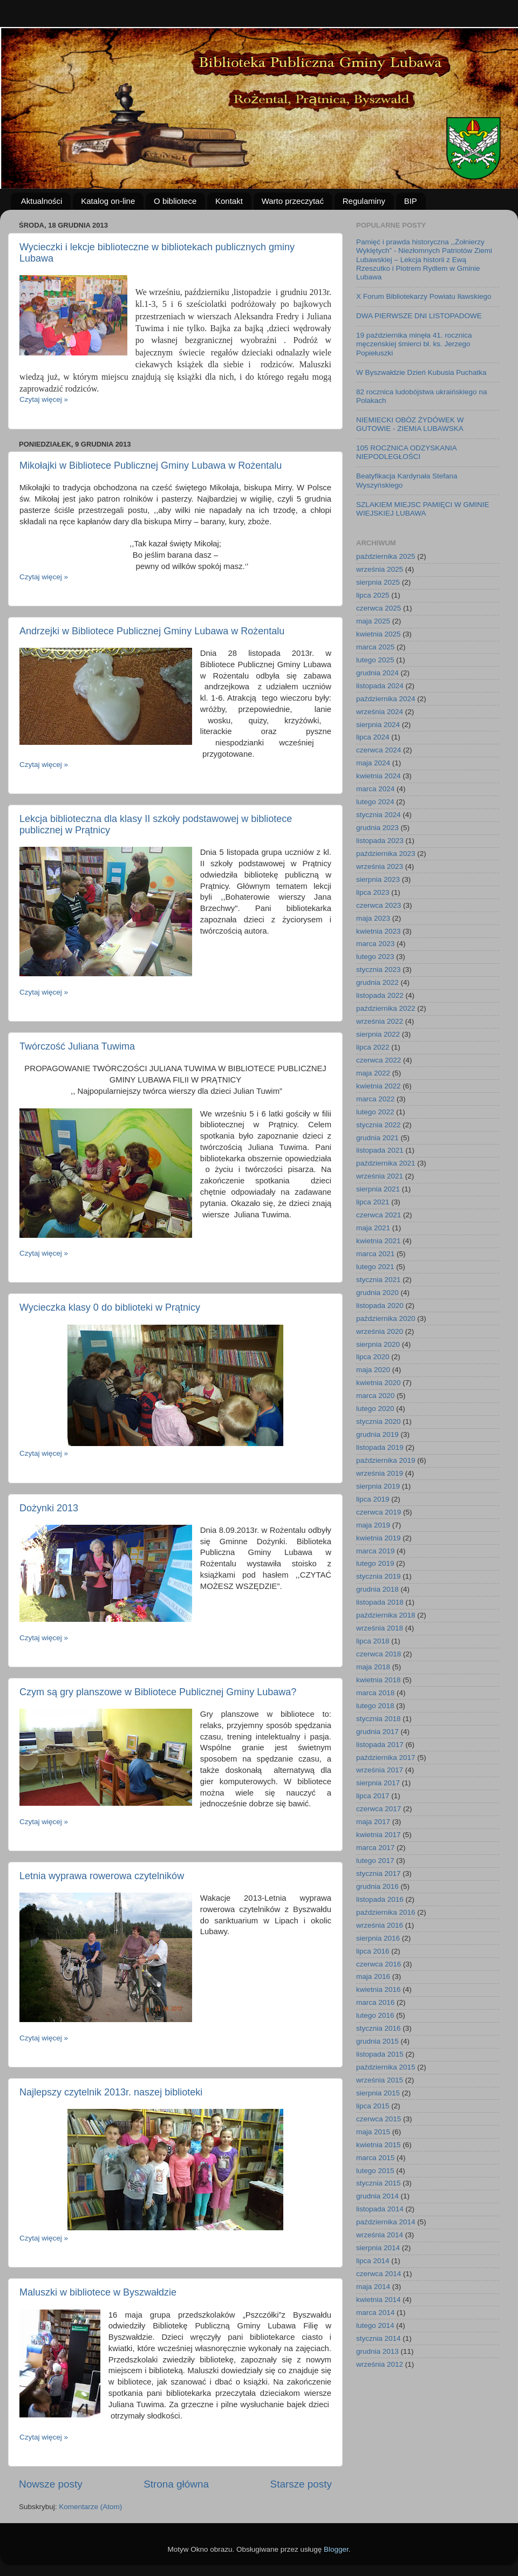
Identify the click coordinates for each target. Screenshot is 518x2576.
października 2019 (385, 1460)
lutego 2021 (375, 1267)
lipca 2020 (373, 1357)
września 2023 (379, 866)
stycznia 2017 (378, 1873)
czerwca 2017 (378, 1809)
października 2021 (385, 1163)
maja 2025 (373, 621)
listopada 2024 (380, 686)
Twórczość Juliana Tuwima (77, 1046)
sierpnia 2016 (378, 1938)
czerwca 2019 (378, 1512)
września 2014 (379, 2235)
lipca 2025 (373, 595)
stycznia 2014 (378, 2338)
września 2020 (379, 1331)
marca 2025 (375, 647)
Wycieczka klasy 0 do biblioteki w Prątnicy (109, 1307)
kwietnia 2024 (378, 776)
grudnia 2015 (377, 2041)
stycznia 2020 (378, 1421)
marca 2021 (375, 1254)
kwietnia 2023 (378, 931)
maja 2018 (373, 1667)
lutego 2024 (375, 802)
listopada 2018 (380, 1602)
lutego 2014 (375, 2325)
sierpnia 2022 (378, 1034)
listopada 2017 (380, 1745)
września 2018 (379, 1628)
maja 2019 (373, 1525)
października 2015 (385, 2067)
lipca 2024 (373, 737)
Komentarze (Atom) (90, 2507)
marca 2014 (375, 2312)
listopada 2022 (380, 995)
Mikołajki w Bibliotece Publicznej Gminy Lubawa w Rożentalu (150, 465)
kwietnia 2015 (378, 2145)
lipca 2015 (373, 2106)
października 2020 (385, 1318)
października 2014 (385, 2222)
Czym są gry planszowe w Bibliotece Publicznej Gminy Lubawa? (157, 1692)
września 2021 (379, 1176)
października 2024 (385, 699)
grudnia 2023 (377, 828)
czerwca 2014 (378, 2274)
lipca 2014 (373, 2261)
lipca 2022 (373, 1047)
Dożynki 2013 (48, 1508)
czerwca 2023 (378, 905)
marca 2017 (375, 1848)
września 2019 (379, 1473)
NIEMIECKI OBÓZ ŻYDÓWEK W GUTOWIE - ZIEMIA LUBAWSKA (410, 424)
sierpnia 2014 (378, 2248)
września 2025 (379, 569)
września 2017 (379, 1770)
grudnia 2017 (377, 1732)
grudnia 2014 (377, 2196)
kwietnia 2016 (378, 1989)
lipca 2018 (373, 1641)
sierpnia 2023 (378, 879)
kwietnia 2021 (378, 1241)
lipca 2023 (373, 892)
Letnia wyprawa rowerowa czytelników (101, 1876)
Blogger (336, 2549)
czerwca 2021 (378, 1215)
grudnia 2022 (377, 982)
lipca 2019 (373, 1499)
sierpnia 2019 (378, 1486)
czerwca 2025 (378, 608)
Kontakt (229, 200)
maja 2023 (373, 918)
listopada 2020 (380, 1305)
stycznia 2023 (378, 969)
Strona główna (176, 2484)
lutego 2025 (375, 660)
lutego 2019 (375, 1563)
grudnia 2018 (377, 1589)
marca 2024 (375, 789)
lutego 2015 (375, 2171)
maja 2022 (373, 1073)
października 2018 (385, 1615)
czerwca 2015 (378, 2119)
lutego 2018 (375, 1706)
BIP (410, 200)
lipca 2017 (373, 1796)
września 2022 (379, 1021)
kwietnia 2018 (378, 1680)
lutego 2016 (375, 2015)
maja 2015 (373, 2132)
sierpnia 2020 (378, 1344)
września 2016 (379, 1925)
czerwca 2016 (378, 1964)
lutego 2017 (375, 1860)
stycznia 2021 (378, 1280)
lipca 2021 (373, 1202)
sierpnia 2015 (378, 2093)
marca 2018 (375, 1693)
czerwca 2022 (378, 1060)
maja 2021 (373, 1228)
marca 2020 (375, 1396)
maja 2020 (373, 1370)
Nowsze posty (51, 2484)
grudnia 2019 (377, 1434)
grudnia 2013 (377, 2351)
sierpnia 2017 (378, 1783)
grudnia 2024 (377, 673)
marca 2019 (375, 1551)
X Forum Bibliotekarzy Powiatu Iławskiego (424, 296)
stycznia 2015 (378, 2183)
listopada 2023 (380, 841)
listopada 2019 (380, 1447)
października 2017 (385, 1757)
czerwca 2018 (378, 1654)
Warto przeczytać (293, 200)
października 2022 (385, 1008)
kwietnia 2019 (378, 1538)
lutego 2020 (375, 1409)
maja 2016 (373, 1976)
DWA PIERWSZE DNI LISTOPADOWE (419, 316)
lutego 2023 (375, 957)
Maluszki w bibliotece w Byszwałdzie (97, 2292)
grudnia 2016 (377, 1886)
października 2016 (385, 1912)
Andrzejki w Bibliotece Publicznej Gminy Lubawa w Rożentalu (151, 631)
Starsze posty (301, 2484)
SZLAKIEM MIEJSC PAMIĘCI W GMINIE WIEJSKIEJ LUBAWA (422, 509)
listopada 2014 (380, 2209)
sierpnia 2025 (378, 582)
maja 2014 (373, 2287)
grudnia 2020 (377, 1293)
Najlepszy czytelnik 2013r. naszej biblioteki (110, 2092)
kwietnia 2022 (378, 1086)
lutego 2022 (375, 1112)
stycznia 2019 (378, 1576)
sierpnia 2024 (378, 725)
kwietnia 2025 (378, 634)
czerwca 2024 (378, 750)
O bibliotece (175, 200)
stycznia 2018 (378, 1719)
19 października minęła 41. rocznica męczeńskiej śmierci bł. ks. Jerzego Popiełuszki (414, 344)
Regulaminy (364, 200)
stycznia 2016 (378, 2028)
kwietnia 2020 (378, 1383)
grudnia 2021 (377, 1138)
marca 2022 (375, 1099)
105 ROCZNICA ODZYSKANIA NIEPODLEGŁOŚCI (406, 452)
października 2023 (385, 853)
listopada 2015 (380, 2054)
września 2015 (379, 2080)
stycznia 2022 (378, 1125)
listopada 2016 (380, 1899)
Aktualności (42, 200)
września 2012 (379, 2364)
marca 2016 (375, 2002)
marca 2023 (375, 944)
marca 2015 (375, 2158)
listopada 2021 (380, 1150)
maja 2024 (373, 763)
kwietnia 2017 (378, 1835)
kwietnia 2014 (378, 2300)
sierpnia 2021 (378, 1189)
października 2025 (385, 556)
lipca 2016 (373, 1951)
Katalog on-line (108, 200)
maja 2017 (373, 1822)
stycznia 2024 (378, 815)
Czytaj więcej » (43, 399)
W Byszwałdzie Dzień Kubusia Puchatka (421, 372)
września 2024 (379, 712)
